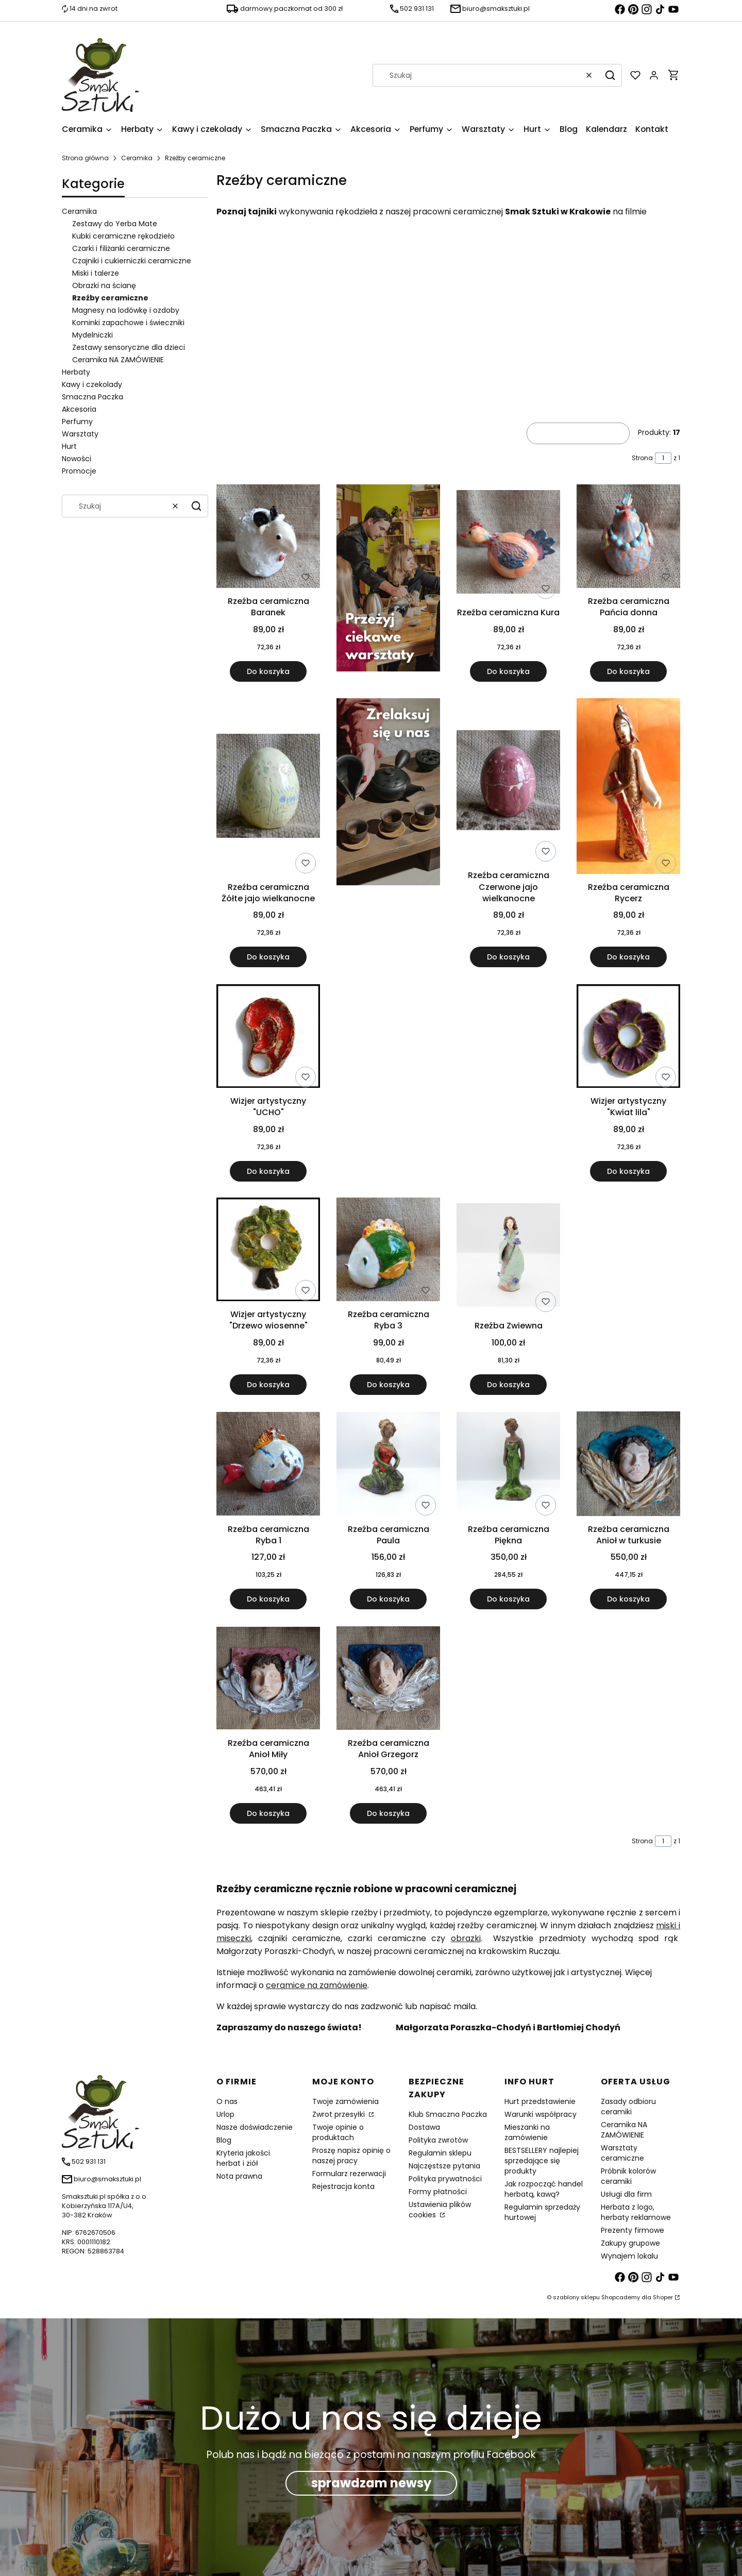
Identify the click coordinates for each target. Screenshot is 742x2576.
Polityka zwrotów (438, 2140)
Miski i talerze (95, 273)
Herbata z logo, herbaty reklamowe (636, 2212)
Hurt (69, 446)
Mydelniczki (92, 335)
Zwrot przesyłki (339, 2114)
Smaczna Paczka (92, 397)
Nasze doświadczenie (254, 2127)
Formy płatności (438, 2191)
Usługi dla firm (626, 2194)
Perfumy (77, 421)
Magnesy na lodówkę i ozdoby (125, 310)
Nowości (76, 458)
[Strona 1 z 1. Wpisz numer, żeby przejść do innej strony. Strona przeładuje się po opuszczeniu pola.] (663, 458)
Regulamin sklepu (440, 2153)
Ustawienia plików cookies (440, 2209)
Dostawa (424, 2127)
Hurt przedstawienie (540, 2101)
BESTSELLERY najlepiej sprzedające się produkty (541, 2160)
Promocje (79, 471)
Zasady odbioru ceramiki (628, 2106)
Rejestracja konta (343, 2186)
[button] (610, 75)
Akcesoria (79, 409)
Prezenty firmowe (632, 2230)
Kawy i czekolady (92, 384)
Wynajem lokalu (629, 2256)
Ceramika (137, 158)
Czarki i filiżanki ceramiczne (121, 248)
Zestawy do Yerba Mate (114, 223)
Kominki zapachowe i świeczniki (128, 322)
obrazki (466, 1938)
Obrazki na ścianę (104, 285)
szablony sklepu (576, 2297)
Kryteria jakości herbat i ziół (243, 2158)
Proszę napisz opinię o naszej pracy (351, 2155)
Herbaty (76, 372)
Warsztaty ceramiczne (622, 2153)
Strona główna (85, 158)
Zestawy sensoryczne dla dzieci (128, 347)
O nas (227, 2101)
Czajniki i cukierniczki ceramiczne (131, 261)
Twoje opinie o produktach (338, 2132)
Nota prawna (239, 2176)
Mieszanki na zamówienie (527, 2132)
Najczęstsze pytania (444, 2166)
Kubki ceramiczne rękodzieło (123, 236)
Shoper (663, 2297)
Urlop (225, 2114)
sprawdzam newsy (371, 2482)
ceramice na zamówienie (316, 1985)
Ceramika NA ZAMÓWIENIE (118, 360)
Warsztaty (80, 434)
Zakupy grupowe (630, 2243)
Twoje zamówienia (345, 2101)
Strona (642, 457)
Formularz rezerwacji (349, 2173)
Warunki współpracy (540, 2114)
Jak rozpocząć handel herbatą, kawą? (543, 2189)
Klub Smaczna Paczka (448, 2114)
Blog (223, 2140)
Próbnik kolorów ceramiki (628, 2176)
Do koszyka (268, 671)
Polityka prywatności (445, 2179)
